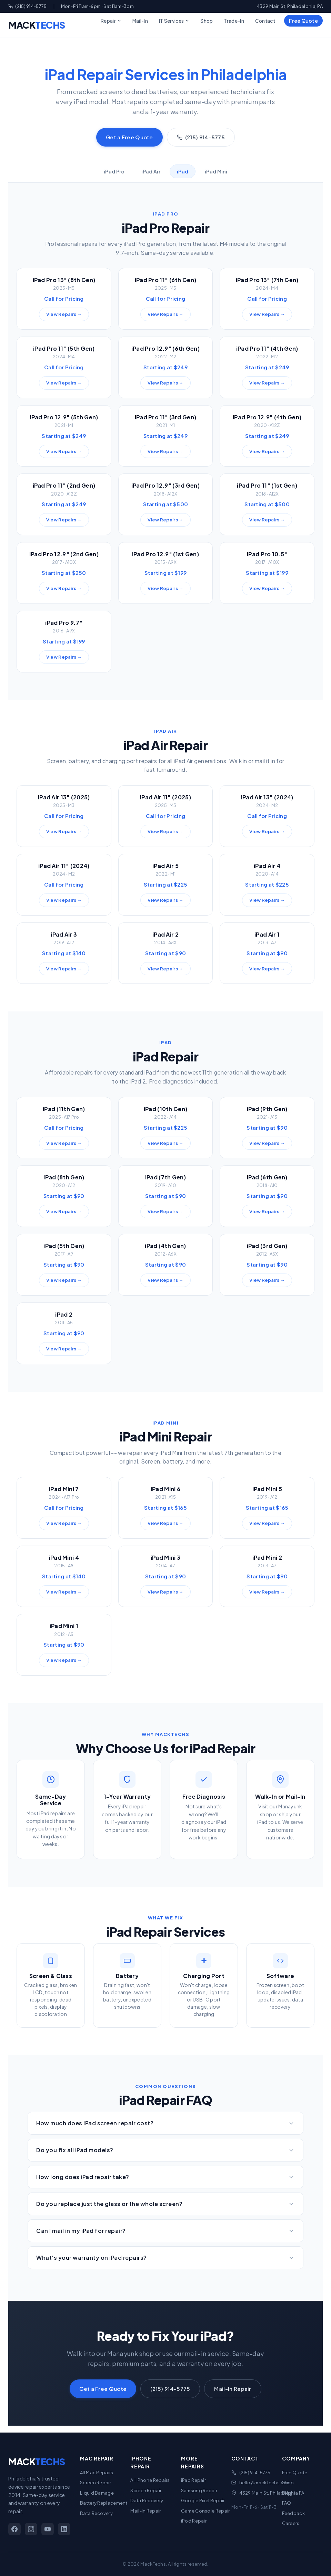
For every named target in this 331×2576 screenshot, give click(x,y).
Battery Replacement (104, 2503)
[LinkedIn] (64, 2529)
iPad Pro (114, 171)
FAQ (286, 2503)
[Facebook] (14, 2529)
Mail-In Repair (232, 2388)
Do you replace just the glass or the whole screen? (165, 2203)
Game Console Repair (205, 2511)
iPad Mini (216, 171)
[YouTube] (47, 2529)
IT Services (174, 21)
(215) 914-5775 (27, 6)
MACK (36, 25)
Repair (111, 21)
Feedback (293, 2513)
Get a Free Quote (129, 137)
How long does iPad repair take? (165, 2176)
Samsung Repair (199, 2490)
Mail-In (140, 21)
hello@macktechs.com (265, 2482)
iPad (182, 171)
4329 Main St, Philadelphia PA (271, 2493)
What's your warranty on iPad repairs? (165, 2257)
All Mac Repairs (96, 2472)
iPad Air (150, 171)
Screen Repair (95, 2482)
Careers (291, 2523)
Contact (265, 21)
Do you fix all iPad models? (165, 2150)
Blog (287, 2493)
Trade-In (234, 21)
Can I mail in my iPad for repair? (165, 2230)
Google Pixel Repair (203, 2500)
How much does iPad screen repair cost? (165, 2123)
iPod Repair (194, 2521)
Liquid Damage (97, 2493)
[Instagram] (31, 2529)
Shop (206, 21)
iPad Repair (193, 2480)
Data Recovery (96, 2513)
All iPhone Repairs (150, 2480)
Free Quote (303, 21)
